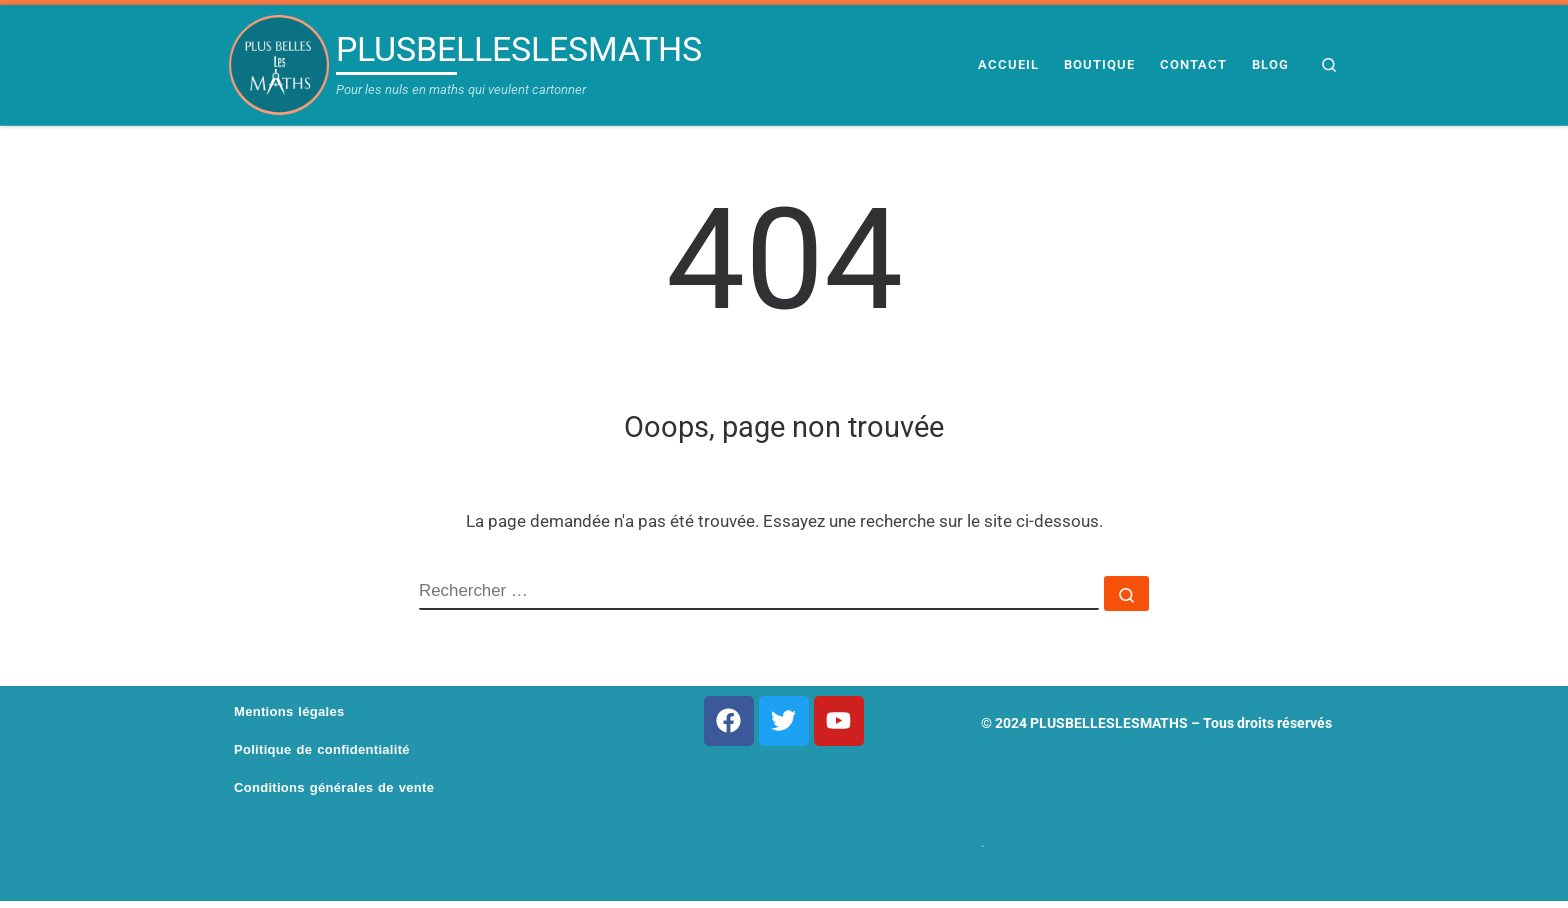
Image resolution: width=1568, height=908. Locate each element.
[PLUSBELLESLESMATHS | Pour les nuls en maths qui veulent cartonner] (279, 65)
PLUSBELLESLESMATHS (1109, 723)
